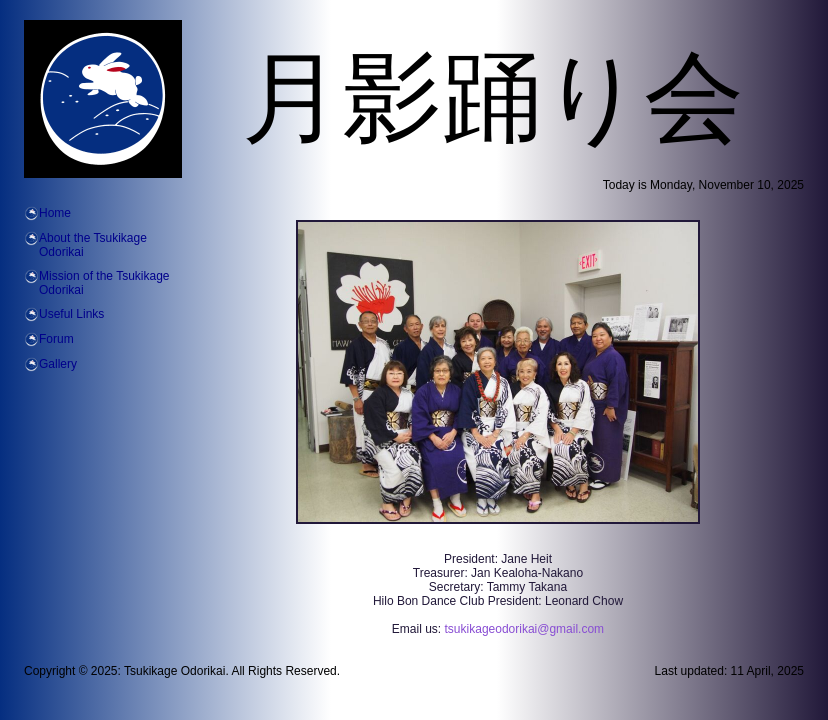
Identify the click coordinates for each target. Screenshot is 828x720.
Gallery (58, 364)
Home (55, 213)
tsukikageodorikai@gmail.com (525, 629)
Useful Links (71, 314)
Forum (56, 339)
